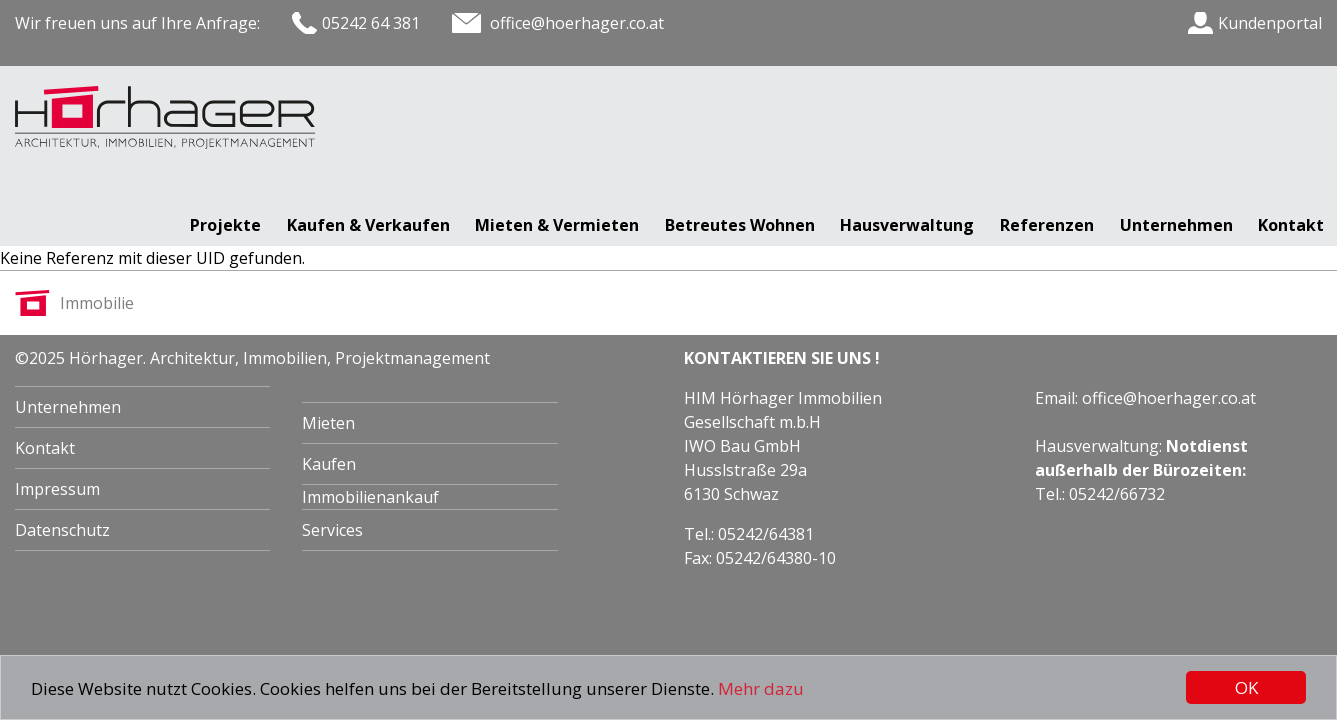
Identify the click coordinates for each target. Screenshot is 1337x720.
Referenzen (1047, 225)
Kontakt (1291, 225)
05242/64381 (766, 534)
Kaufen (329, 464)
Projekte (225, 225)
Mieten (328, 423)
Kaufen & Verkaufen (368, 225)
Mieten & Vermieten (557, 225)
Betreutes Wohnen (740, 225)
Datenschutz (62, 530)
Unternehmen (1176, 225)
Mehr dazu (761, 688)
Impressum (57, 489)
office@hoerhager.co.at (1169, 398)
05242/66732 (1117, 494)
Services (332, 530)
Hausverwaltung (907, 225)
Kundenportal (1270, 23)
